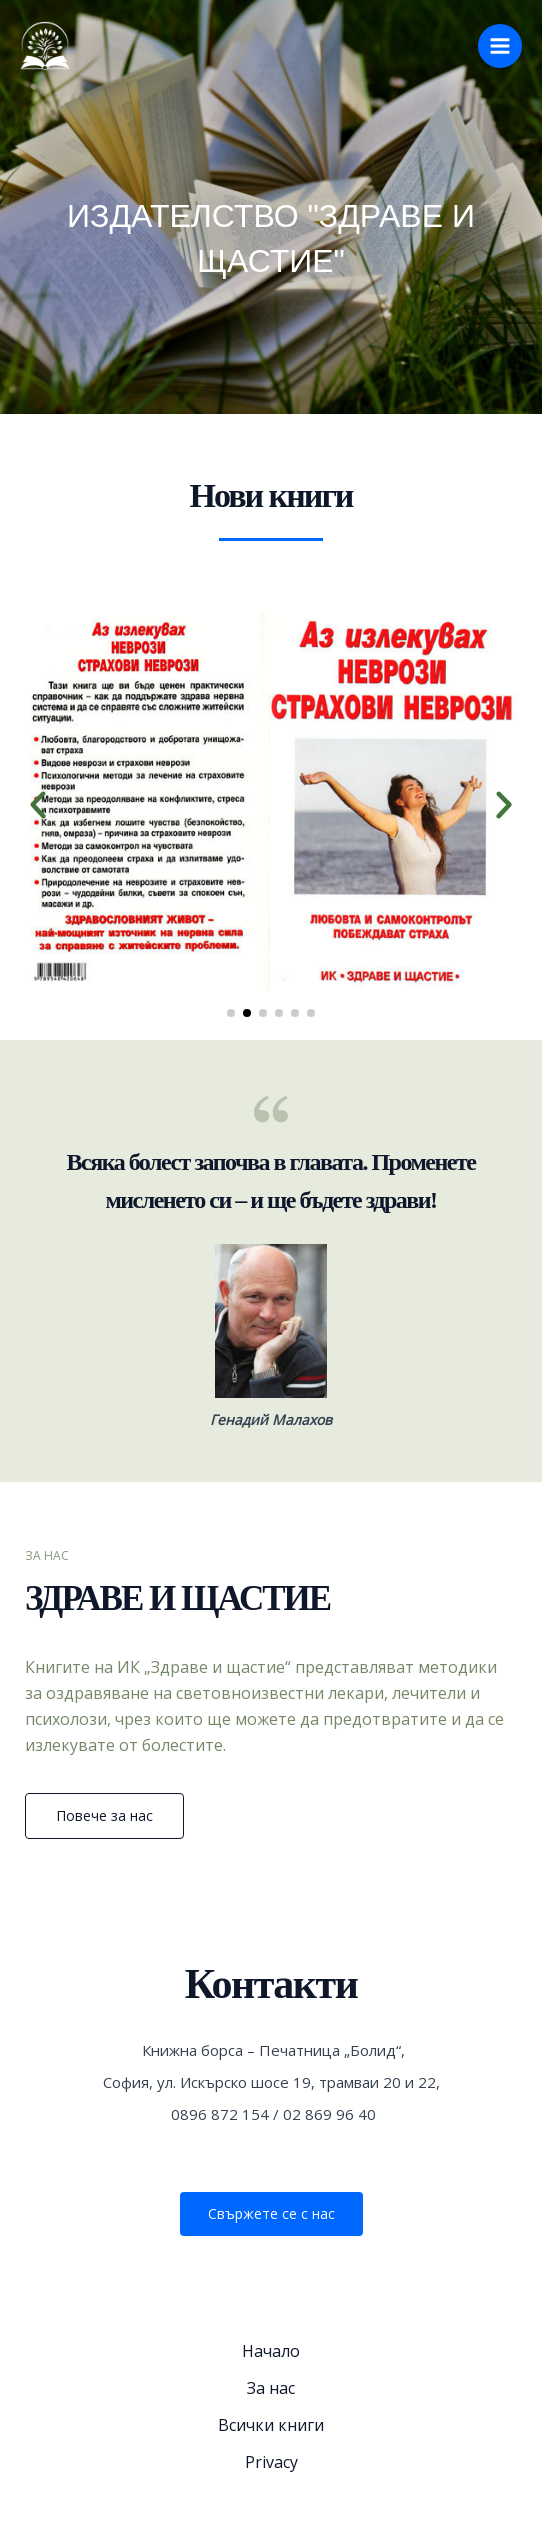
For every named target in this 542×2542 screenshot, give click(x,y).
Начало (271, 2351)
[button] (38, 805)
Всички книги (271, 2425)
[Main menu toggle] (500, 46)
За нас (271, 2388)
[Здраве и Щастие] (45, 46)
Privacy (271, 2462)
